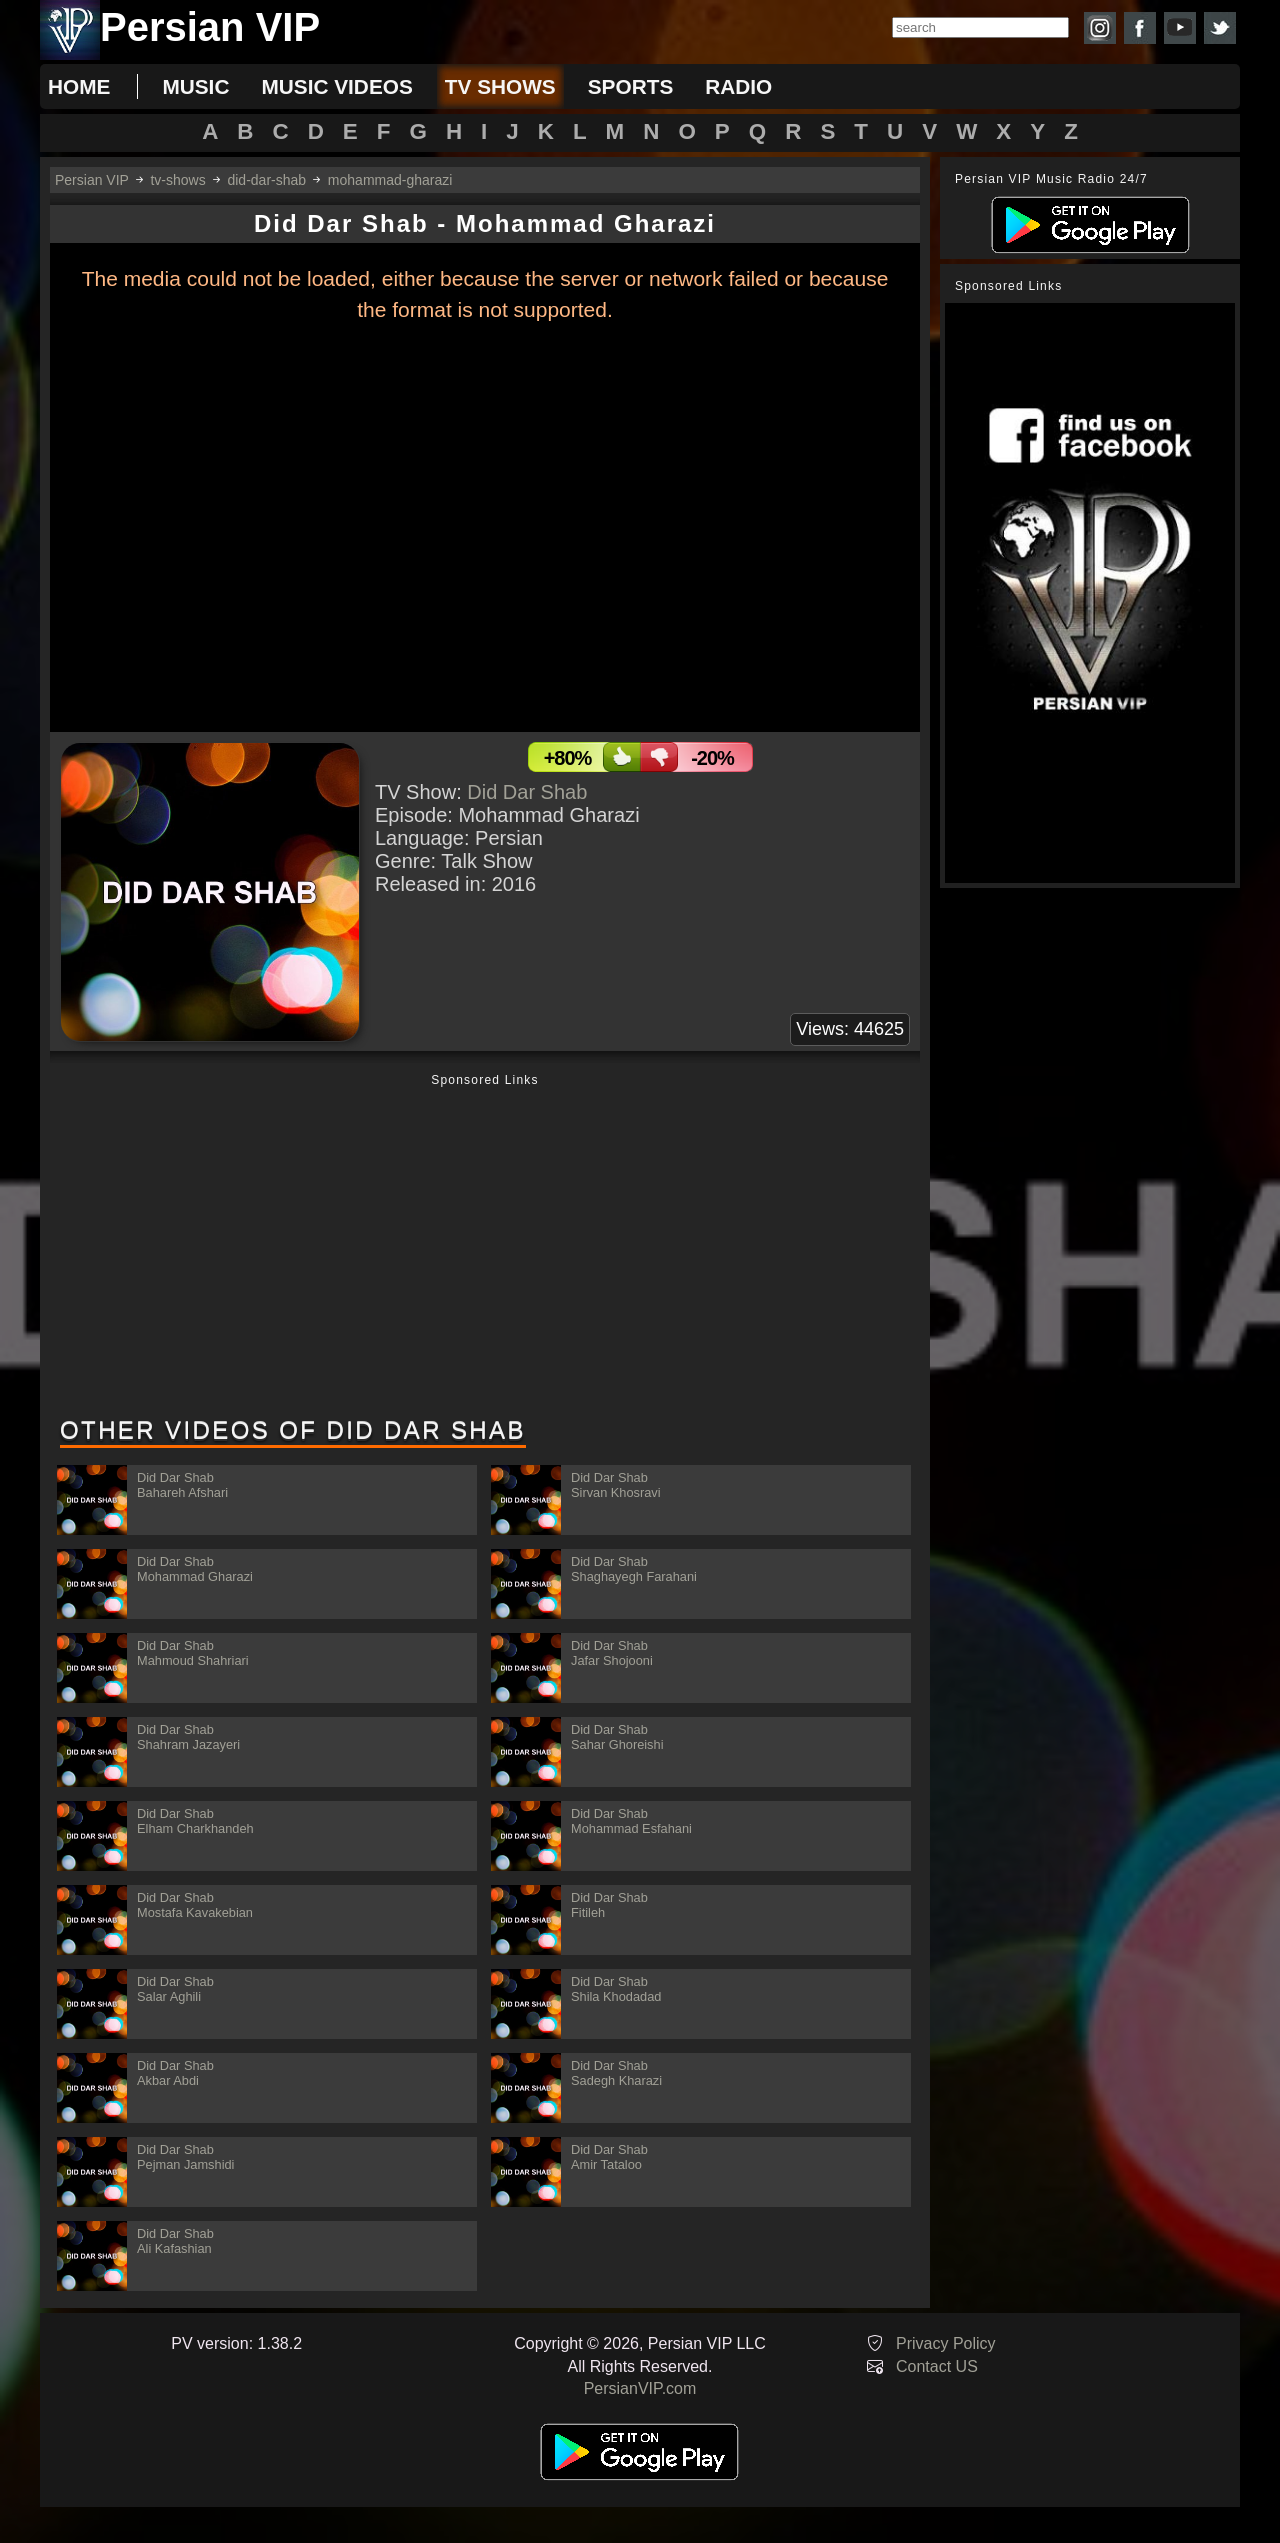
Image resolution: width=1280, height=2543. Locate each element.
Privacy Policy (946, 2343)
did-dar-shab (266, 180)
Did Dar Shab (527, 792)
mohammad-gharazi (390, 180)
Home (79, 86)
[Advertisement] (485, 1247)
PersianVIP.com (640, 2388)
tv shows (500, 86)
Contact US (937, 2366)
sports (631, 86)
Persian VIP (92, 180)
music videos (336, 86)
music (195, 86)
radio (738, 86)
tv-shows (177, 180)
